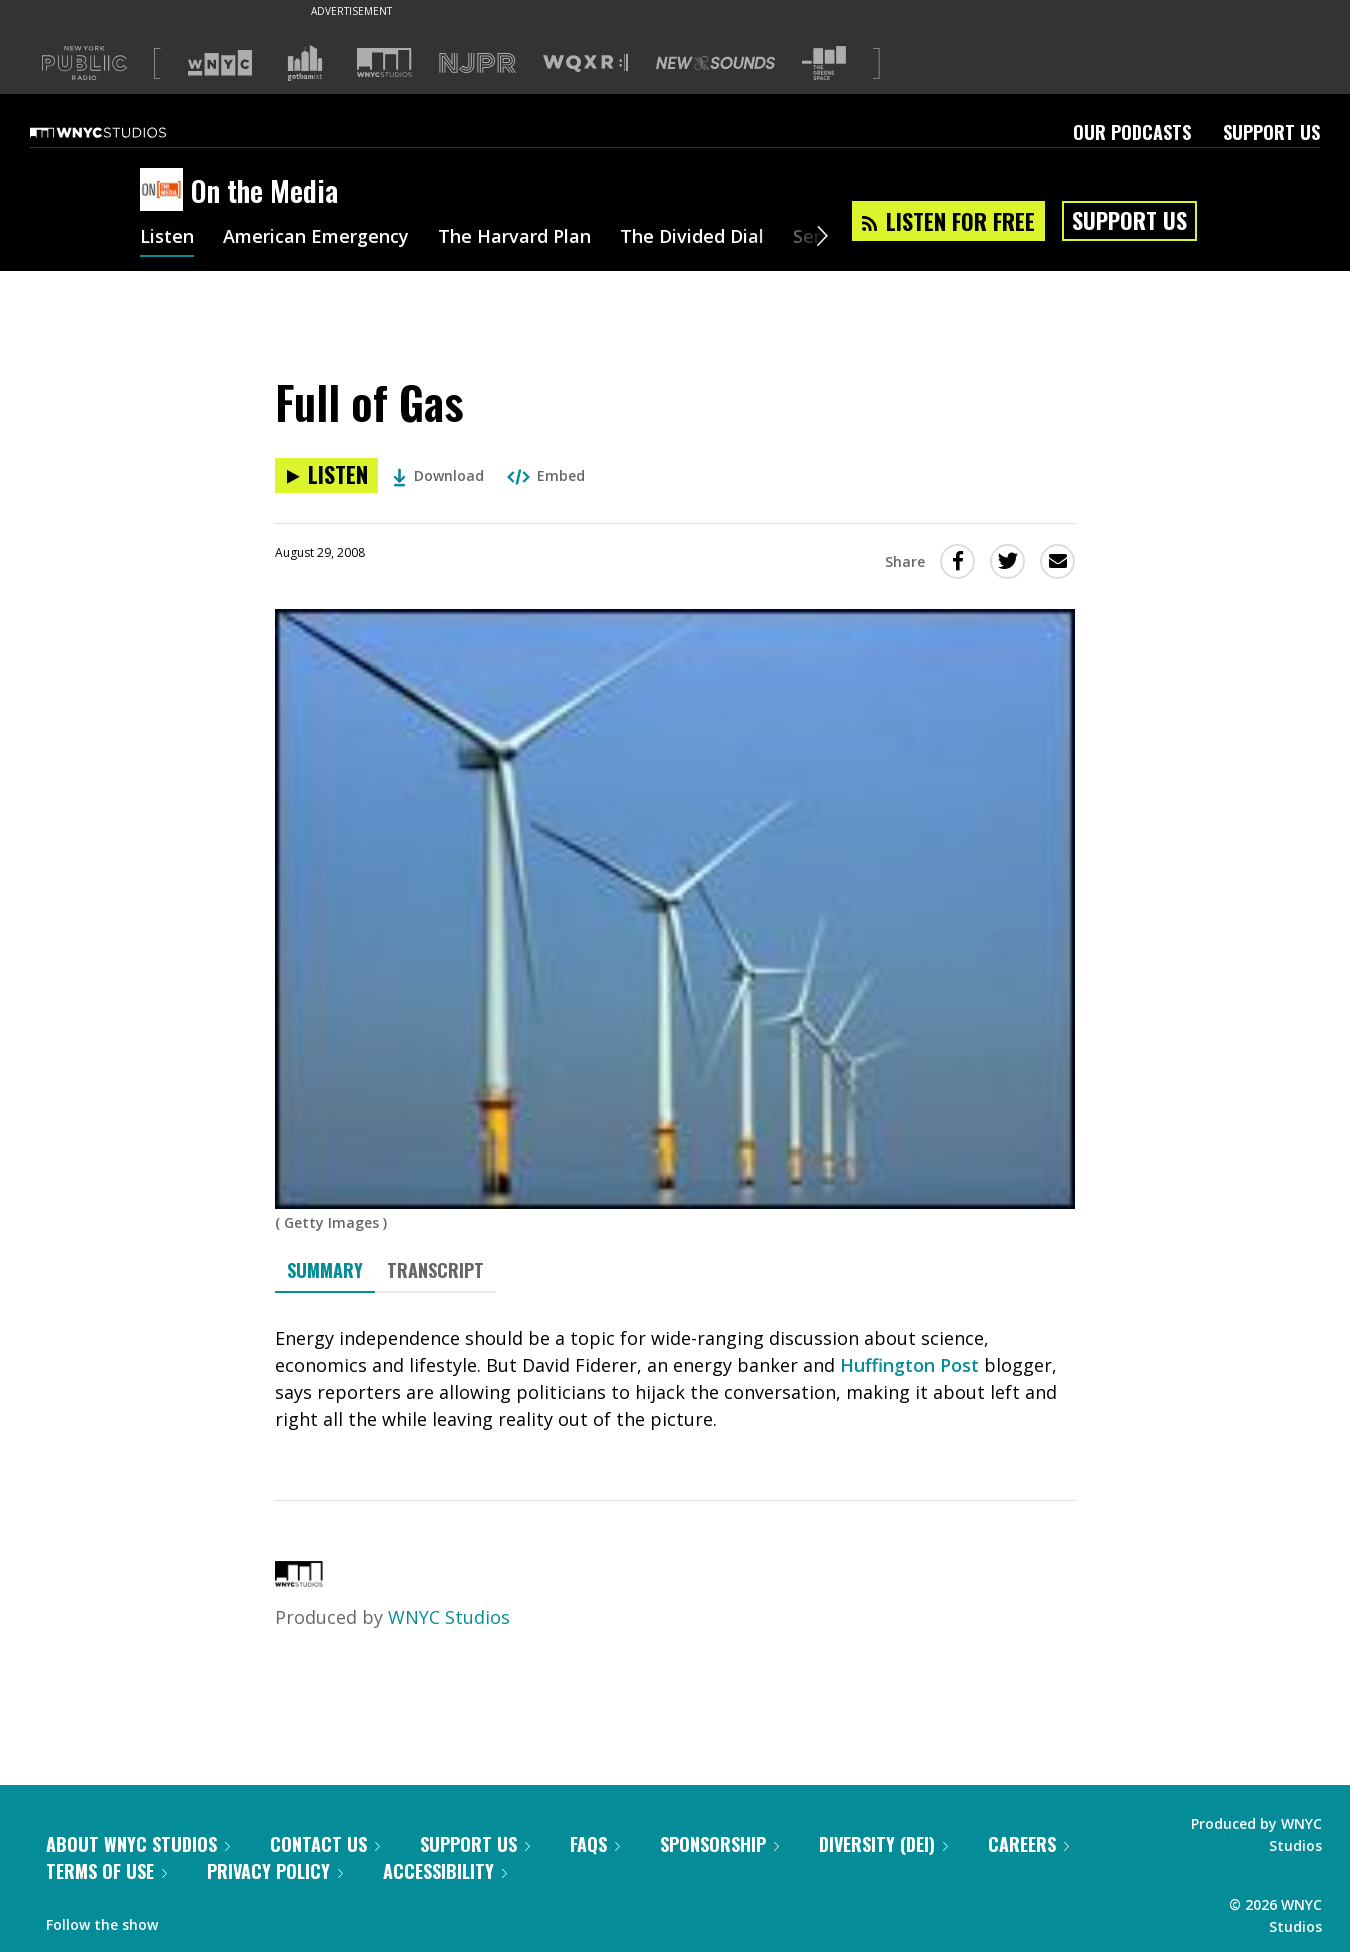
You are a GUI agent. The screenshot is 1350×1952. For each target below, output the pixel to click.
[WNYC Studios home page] (123, 132)
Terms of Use (106, 1871)
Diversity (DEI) (883, 1844)
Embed (546, 475)
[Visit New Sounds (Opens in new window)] (715, 63)
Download (438, 475)
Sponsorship (719, 1844)
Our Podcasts (1132, 132)
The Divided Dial (692, 238)
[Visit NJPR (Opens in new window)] (477, 63)
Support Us (1271, 132)
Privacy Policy (275, 1871)
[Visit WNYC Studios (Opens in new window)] (384, 62)
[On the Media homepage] (165, 191)
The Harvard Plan (514, 238)
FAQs (595, 1844)
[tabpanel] (675, 1379)
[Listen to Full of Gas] (326, 475)
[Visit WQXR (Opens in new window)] (585, 63)
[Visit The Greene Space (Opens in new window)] (824, 63)
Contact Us (325, 1844)
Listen (167, 238)
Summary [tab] (325, 1270)
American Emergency (316, 238)
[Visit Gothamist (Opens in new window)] (305, 63)
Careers (1028, 1844)
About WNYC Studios (138, 1844)
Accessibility (445, 1871)
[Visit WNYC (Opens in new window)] (220, 63)
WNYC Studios (449, 1617)
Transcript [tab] (435, 1270)
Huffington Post (909, 1365)
